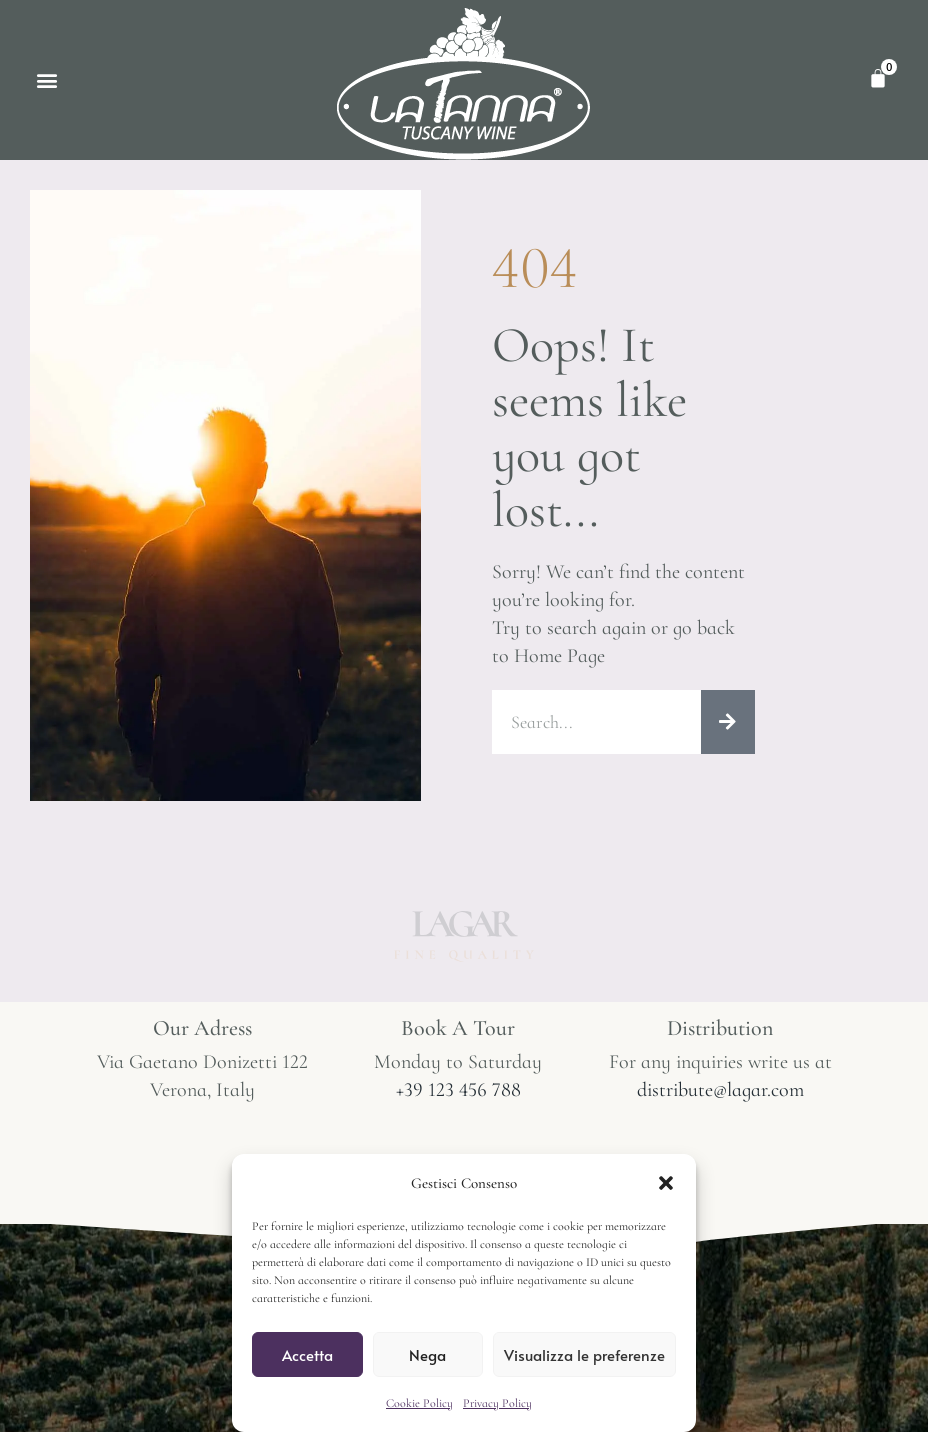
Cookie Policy (419, 1403)
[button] (666, 1183)
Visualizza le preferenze (584, 1354)
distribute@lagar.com (720, 1090)
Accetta (307, 1354)
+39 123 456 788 (458, 1090)
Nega (427, 1354)
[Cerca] (728, 722)
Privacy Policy (497, 1403)
